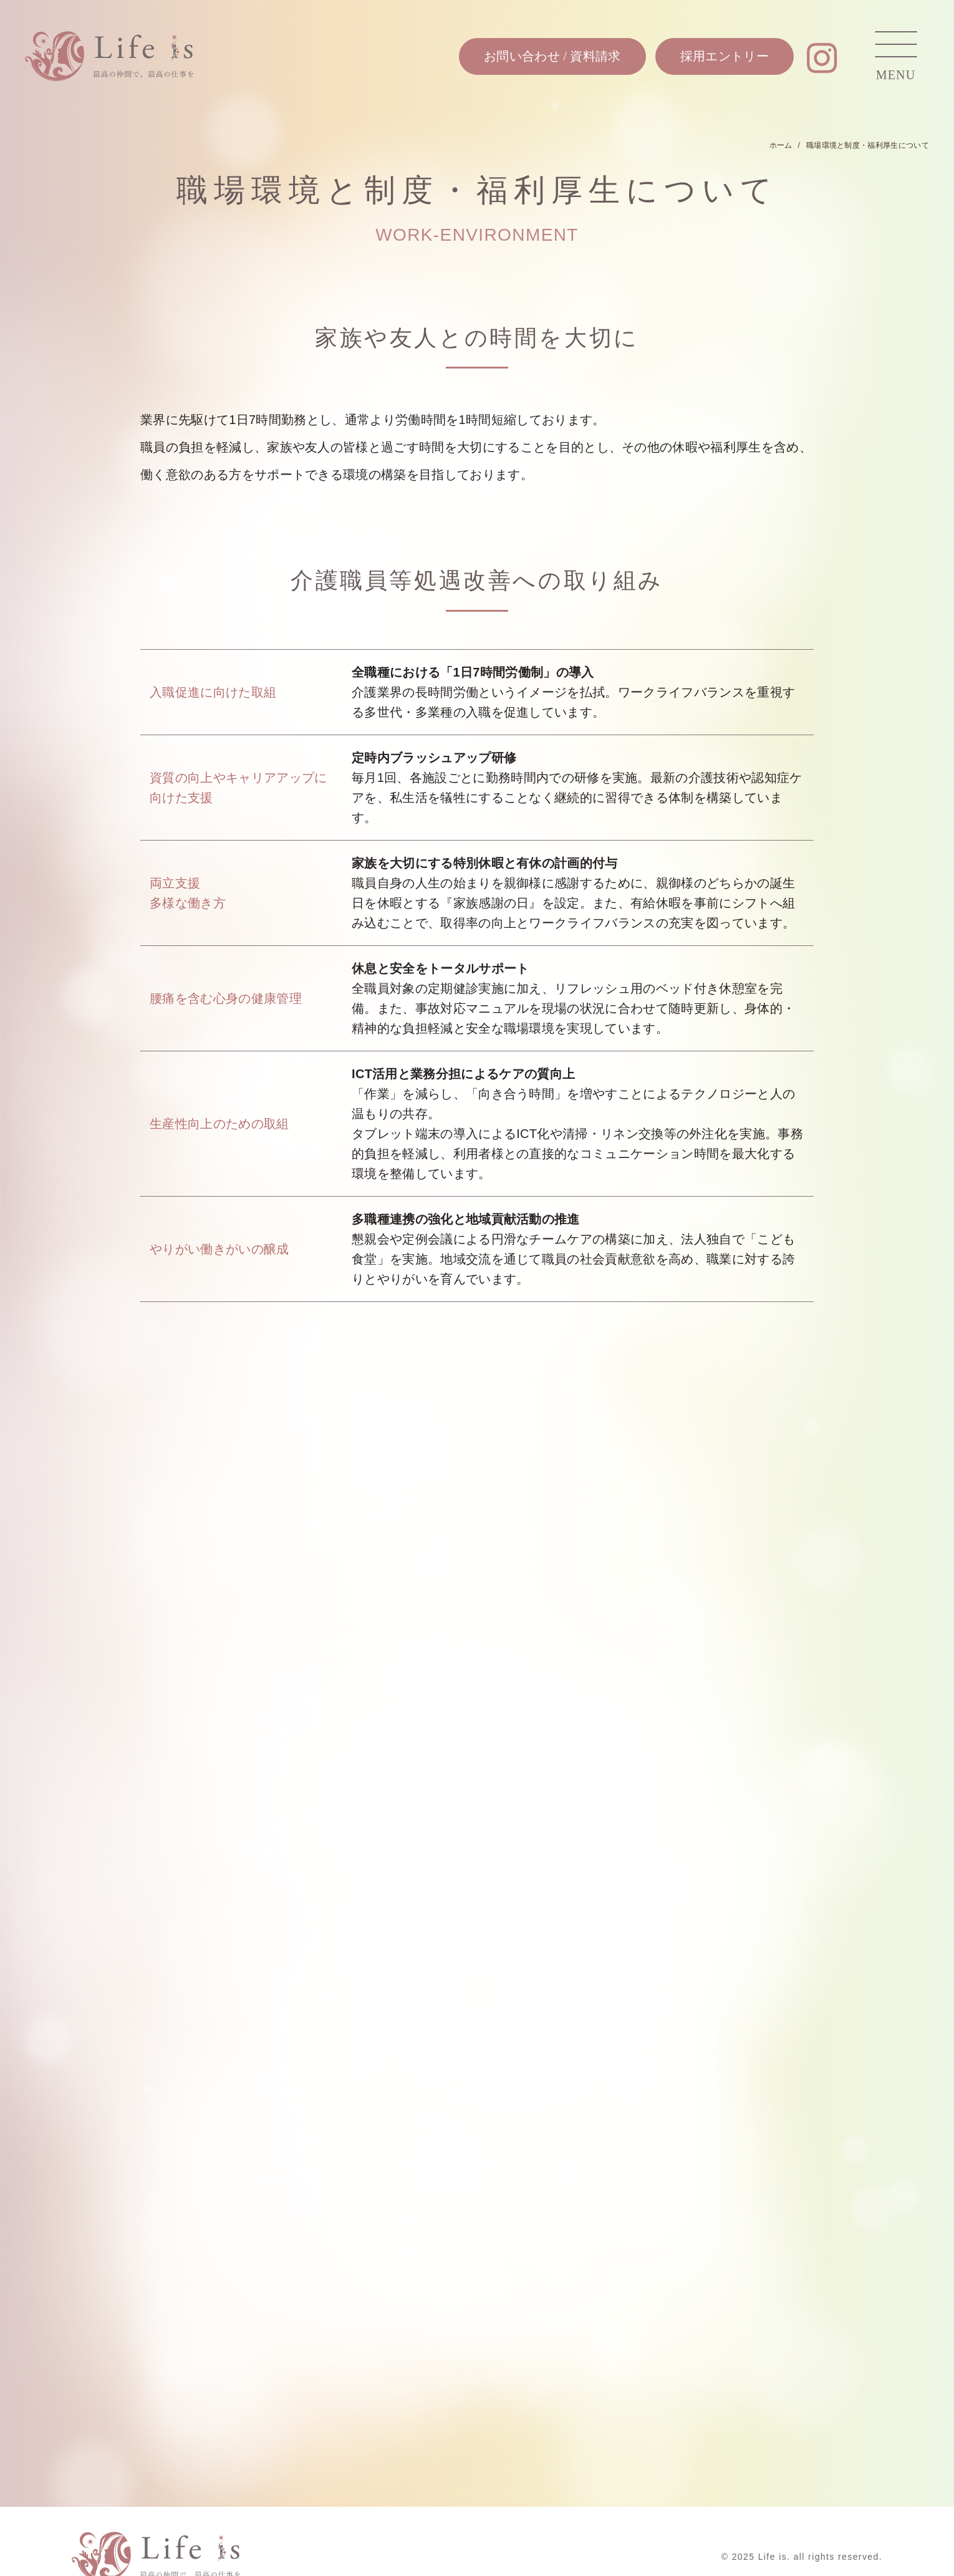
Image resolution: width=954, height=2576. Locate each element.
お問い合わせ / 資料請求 (552, 56)
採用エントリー (724, 56)
